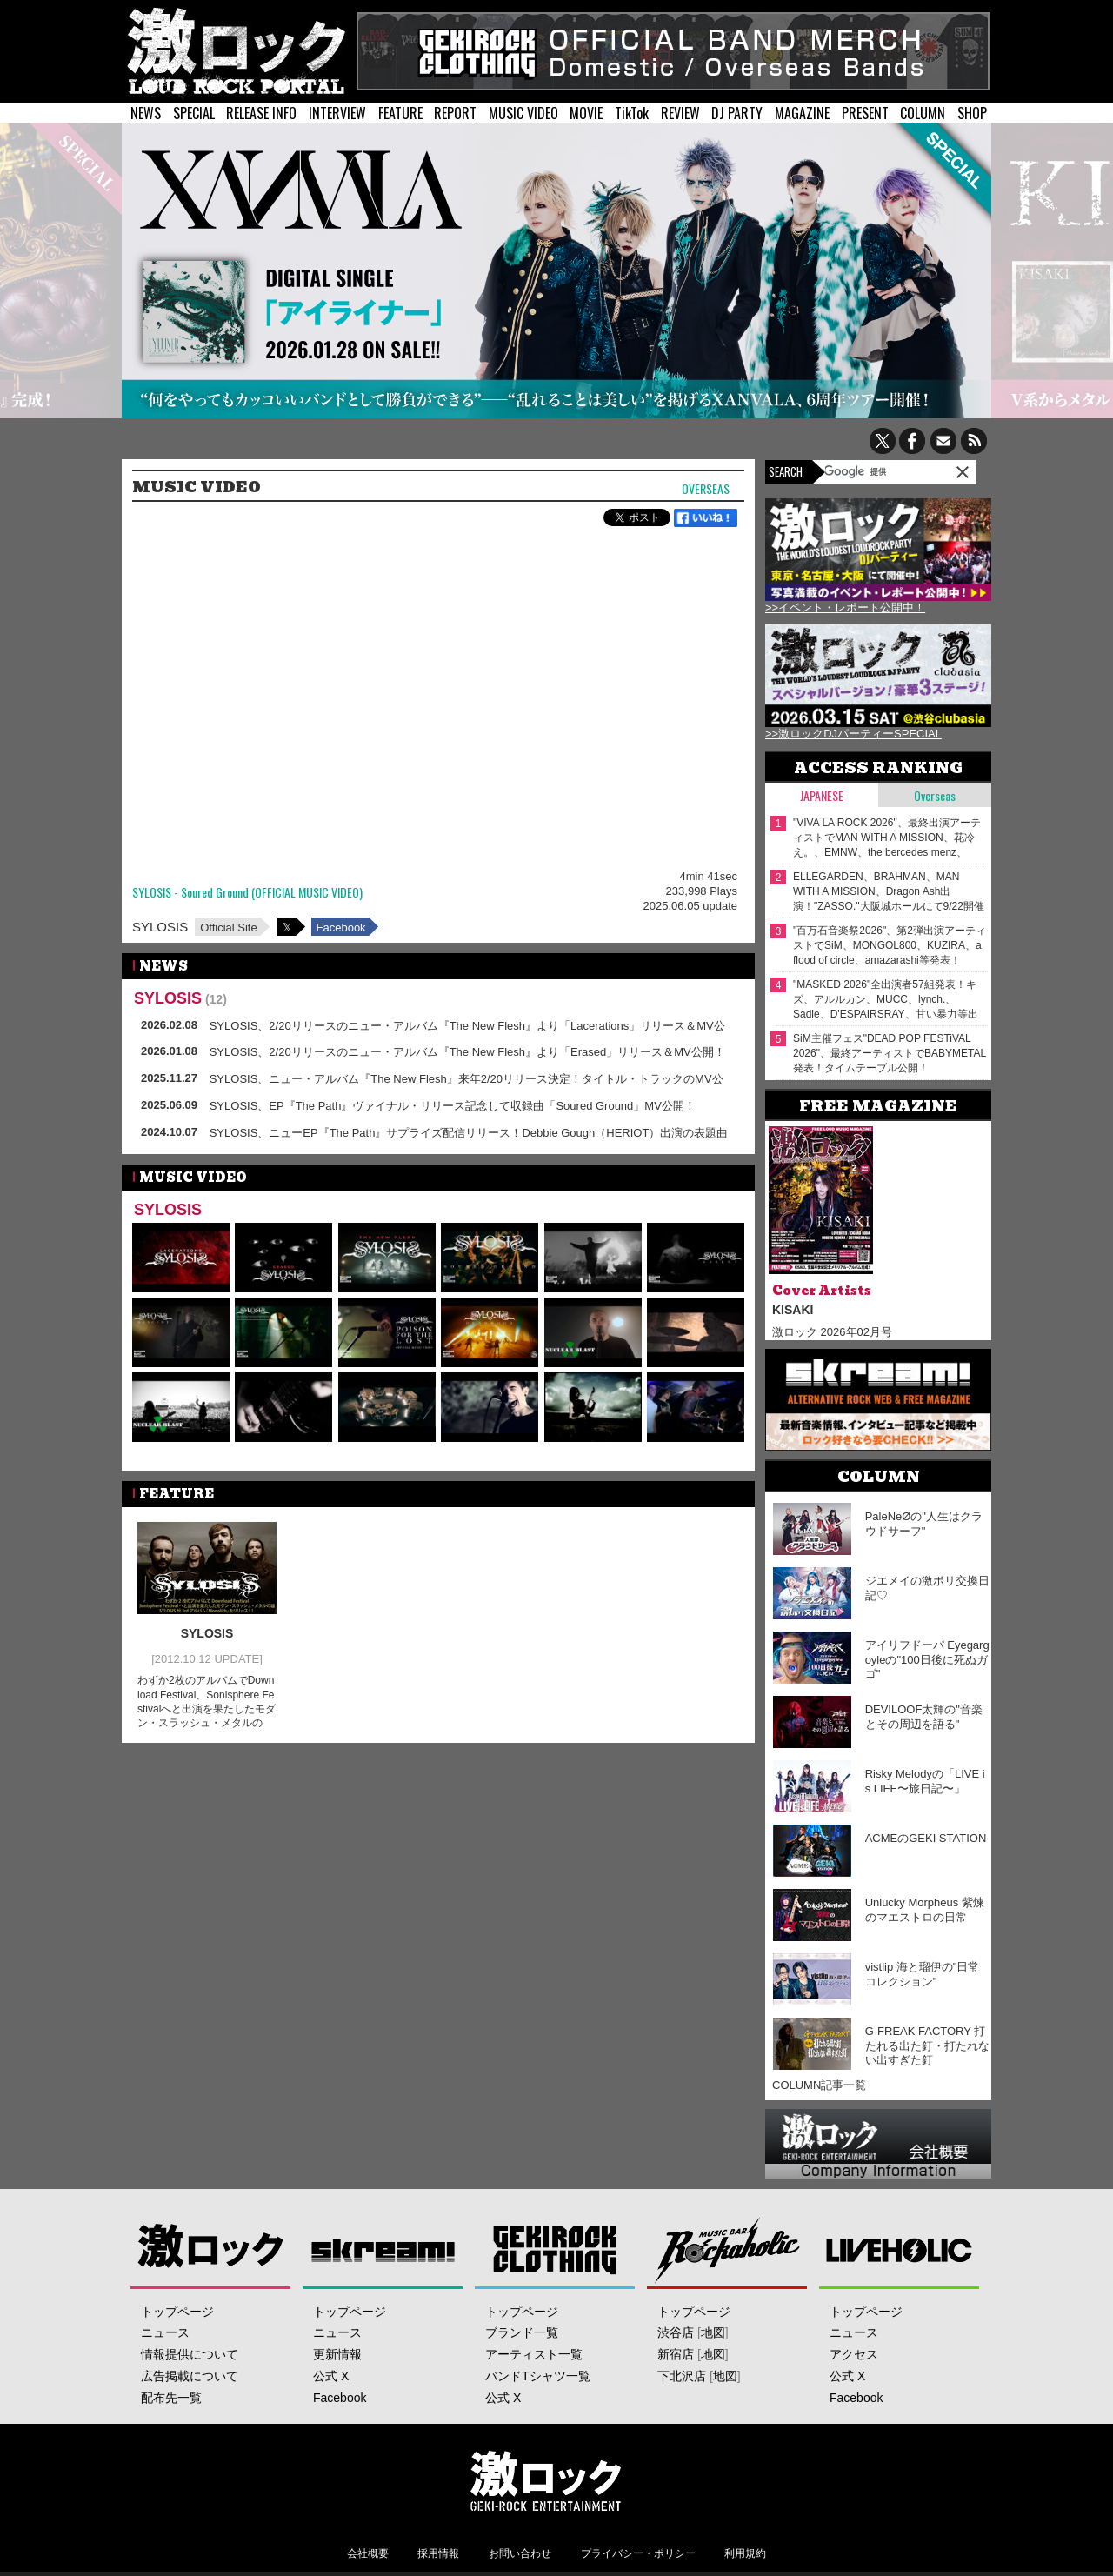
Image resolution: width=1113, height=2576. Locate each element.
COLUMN (922, 113)
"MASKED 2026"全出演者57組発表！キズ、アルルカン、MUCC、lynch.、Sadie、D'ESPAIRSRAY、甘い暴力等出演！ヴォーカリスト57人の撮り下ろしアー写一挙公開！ (887, 999)
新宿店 (675, 2354)
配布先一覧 (171, 2398)
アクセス (854, 2354)
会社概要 (368, 2553)
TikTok (632, 113)
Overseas (706, 489)
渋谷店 (675, 2332)
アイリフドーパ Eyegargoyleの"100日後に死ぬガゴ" (927, 1659)
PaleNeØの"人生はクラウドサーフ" (924, 1524)
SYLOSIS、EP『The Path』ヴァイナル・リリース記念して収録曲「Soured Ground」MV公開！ (453, 1105)
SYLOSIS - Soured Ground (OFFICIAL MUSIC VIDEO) (247, 892)
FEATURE (400, 113)
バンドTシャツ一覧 (537, 2376)
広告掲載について (189, 2376)
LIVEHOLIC (899, 2249)
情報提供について (189, 2354)
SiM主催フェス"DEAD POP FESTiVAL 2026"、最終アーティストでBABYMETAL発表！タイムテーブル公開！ (889, 1053)
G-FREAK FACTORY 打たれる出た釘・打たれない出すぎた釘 (927, 2046)
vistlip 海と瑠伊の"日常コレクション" (922, 1974)
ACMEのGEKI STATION (926, 1838)
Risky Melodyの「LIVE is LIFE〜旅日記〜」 (925, 1781)
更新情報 (337, 2354)
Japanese (821, 795)
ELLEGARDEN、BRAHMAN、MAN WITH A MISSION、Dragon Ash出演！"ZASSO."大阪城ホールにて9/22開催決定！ (888, 892)
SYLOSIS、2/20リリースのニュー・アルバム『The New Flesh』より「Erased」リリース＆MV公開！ (467, 1051)
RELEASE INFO (261, 113)
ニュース (165, 2332)
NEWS (145, 113)
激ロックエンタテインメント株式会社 (545, 2480)
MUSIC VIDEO (523, 113)
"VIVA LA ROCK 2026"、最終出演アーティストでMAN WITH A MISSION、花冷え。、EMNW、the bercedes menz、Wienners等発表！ (887, 838)
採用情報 (438, 2553)
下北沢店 (681, 2376)
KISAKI (792, 1310)
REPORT (455, 113)
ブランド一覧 (521, 2332)
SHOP (972, 113)
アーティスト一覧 (534, 2354)
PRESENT (865, 113)
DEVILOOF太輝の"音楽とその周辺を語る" (924, 1717)
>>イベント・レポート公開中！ (845, 607)
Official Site (228, 927)
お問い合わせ (520, 2553)
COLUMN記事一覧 (819, 2085)
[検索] (869, 471)
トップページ (177, 2312)
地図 (713, 2332)
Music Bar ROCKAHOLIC (727, 2249)
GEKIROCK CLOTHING (555, 2249)
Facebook (341, 927)
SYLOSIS (160, 926)
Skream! (383, 2249)
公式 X (331, 2376)
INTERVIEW (337, 113)
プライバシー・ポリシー (638, 2553)
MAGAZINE (802, 113)
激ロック (210, 2249)
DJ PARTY (737, 113)
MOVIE (586, 113)
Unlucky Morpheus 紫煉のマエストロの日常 (924, 1910)
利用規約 (745, 2553)
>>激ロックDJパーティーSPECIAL (853, 733)
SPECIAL (194, 113)
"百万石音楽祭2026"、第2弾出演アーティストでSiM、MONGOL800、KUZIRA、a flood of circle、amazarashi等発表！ (889, 945)
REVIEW (680, 113)
